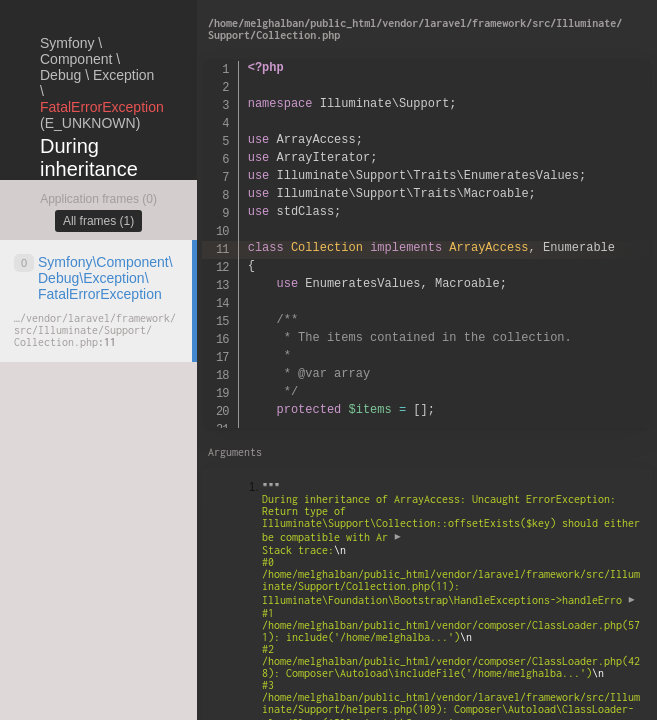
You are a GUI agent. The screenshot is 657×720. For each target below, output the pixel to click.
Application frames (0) (98, 199)
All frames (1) (98, 221)
